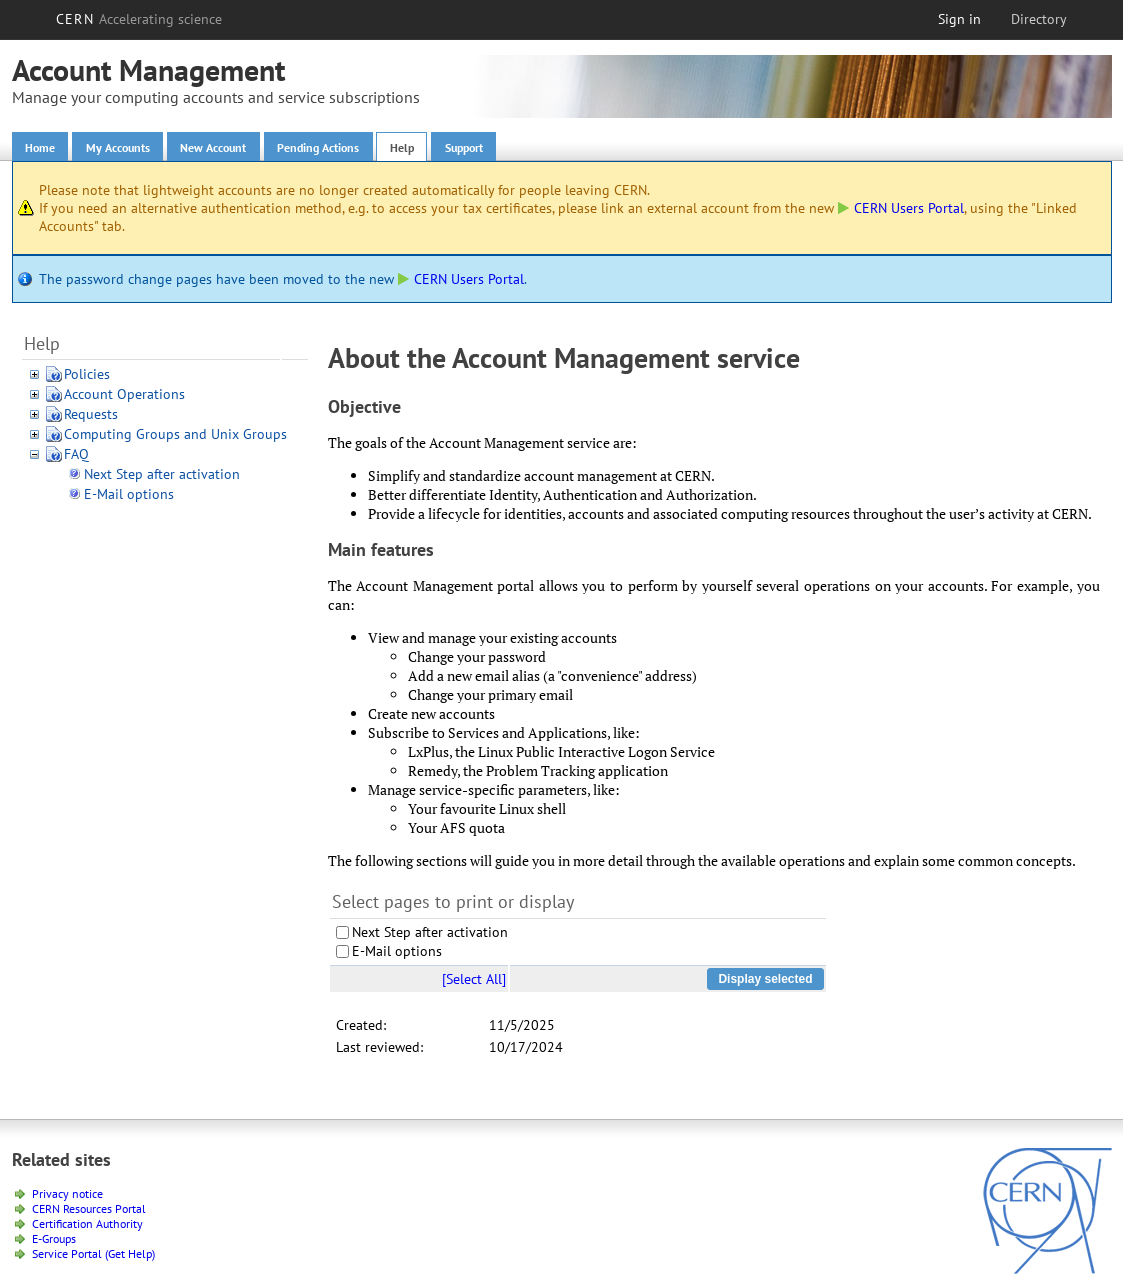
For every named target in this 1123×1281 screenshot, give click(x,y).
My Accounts (133, 149)
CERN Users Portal (901, 212)
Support (535, 149)
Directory (1039, 19)
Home (44, 149)
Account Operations (124, 398)
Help (463, 149)
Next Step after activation (162, 478)
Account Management (148, 69)
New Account (244, 149)
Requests (91, 418)
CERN (139, 19)
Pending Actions (366, 149)
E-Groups (54, 1241)
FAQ (76, 458)
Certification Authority (87, 1226)
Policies (87, 378)
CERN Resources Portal (89, 1211)
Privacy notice (67, 1196)
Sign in (959, 19)
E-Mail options (129, 498)
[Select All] (474, 982)
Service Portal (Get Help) (93, 1256)
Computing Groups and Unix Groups (175, 438)
